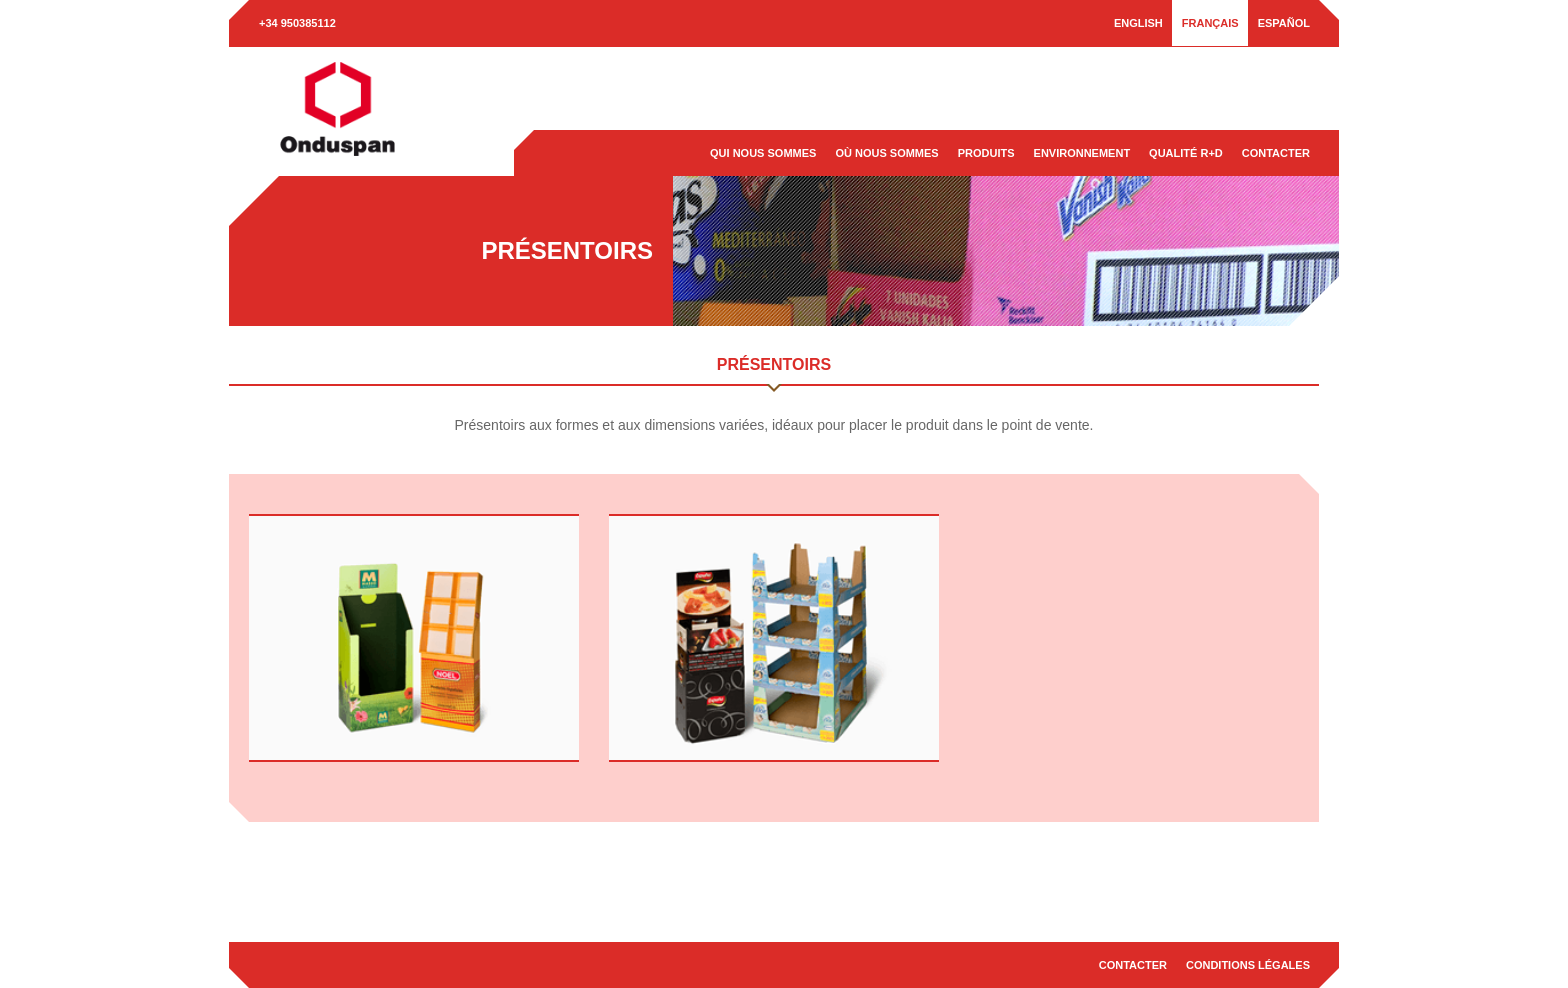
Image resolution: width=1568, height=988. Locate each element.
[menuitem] (1138, 23)
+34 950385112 (297, 23)
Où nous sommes (886, 153)
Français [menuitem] (1210, 23)
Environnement (1082, 153)
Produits (986, 153)
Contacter (1276, 153)
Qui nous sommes (763, 153)
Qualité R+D (1186, 153)
